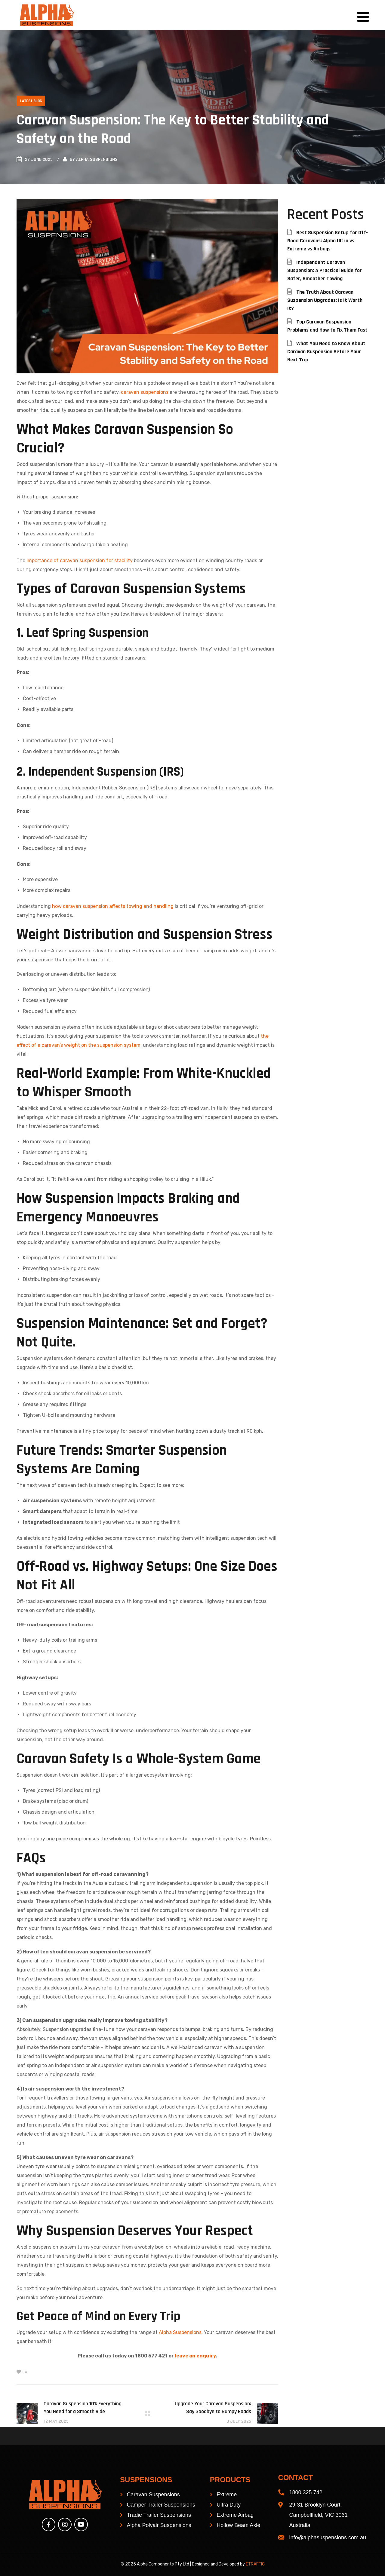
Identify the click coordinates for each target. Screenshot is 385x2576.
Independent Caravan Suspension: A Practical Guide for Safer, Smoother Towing (324, 270)
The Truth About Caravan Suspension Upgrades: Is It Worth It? (324, 300)
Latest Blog (31, 101)
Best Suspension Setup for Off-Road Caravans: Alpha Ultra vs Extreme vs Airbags (327, 240)
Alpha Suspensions (97, 159)
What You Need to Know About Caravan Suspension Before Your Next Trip (326, 351)
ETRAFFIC (255, 2564)
